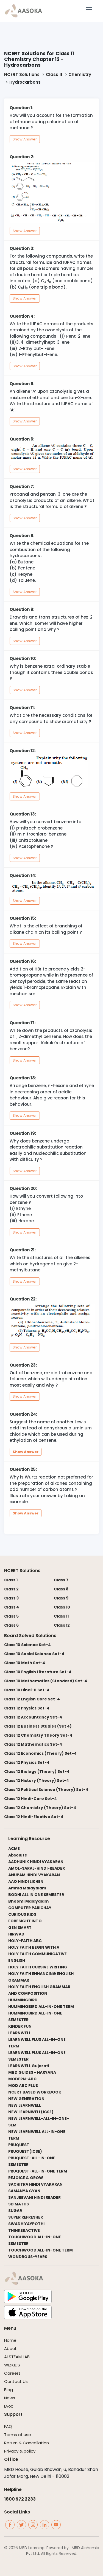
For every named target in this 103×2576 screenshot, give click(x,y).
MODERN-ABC (22, 2079)
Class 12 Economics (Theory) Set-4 (40, 1753)
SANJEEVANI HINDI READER (34, 2197)
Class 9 (61, 1598)
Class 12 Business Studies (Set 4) (38, 1726)
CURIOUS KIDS (22, 1914)
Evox (8, 2406)
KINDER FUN (20, 2026)
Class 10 (62, 1607)
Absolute (17, 1855)
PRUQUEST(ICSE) (25, 2151)
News (9, 2398)
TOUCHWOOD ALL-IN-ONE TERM (40, 2250)
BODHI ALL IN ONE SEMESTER (36, 1894)
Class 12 (62, 1625)
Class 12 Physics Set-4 (26, 1708)
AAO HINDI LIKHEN (25, 1881)
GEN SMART (20, 1927)
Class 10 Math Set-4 (24, 1663)
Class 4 (11, 1607)
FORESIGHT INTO (25, 1921)
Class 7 (61, 1580)
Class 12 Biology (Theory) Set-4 (36, 1771)
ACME (14, 1848)
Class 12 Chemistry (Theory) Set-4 (40, 1807)
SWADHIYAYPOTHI (26, 2224)
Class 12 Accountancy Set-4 (33, 1717)
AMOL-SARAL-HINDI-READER (36, 1868)
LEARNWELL (19, 2033)
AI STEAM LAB (17, 2357)
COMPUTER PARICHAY (29, 1908)
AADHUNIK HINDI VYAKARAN (35, 1861)
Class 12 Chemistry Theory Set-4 (38, 1735)
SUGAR (15, 2210)
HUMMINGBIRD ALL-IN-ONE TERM (41, 2006)
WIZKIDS (12, 2365)
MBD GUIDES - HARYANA (32, 2072)
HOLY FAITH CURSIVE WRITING (37, 1967)
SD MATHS (18, 2204)
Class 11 (54, 74)
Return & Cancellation (26, 2443)
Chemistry (79, 74)
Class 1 (11, 1580)
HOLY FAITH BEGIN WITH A (33, 1947)
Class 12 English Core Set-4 (32, 1699)
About (10, 2348)
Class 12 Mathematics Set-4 (33, 1744)
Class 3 (11, 1598)
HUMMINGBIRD (23, 2000)
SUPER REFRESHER (25, 2217)
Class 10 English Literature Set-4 (37, 1672)
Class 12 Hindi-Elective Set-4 (33, 1816)
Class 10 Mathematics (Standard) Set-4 (45, 1681)
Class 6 (11, 1625)
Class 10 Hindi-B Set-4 (26, 1690)
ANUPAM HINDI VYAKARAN (34, 1875)
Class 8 (61, 1589)
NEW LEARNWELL (24, 2105)
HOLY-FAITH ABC (25, 1940)
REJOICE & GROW (25, 2177)
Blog (8, 2389)
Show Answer (25, 139)
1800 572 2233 (20, 2499)
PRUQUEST (18, 2145)
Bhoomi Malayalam (28, 1901)
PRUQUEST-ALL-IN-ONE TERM (37, 2171)
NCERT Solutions (22, 74)
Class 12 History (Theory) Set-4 (36, 1780)
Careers (12, 2373)
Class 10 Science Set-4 (27, 1644)
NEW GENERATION (26, 2098)
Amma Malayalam (27, 1888)
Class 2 (11, 1589)
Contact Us (16, 2381)
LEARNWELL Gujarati (28, 2066)
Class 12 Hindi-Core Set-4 (30, 1798)
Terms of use (17, 2434)
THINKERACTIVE (24, 2230)
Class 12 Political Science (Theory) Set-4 (46, 1789)
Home (10, 2340)
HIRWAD (16, 1934)
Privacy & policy (19, 2451)
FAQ (8, 2426)
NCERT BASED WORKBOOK (34, 2092)
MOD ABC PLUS (23, 2085)
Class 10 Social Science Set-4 (34, 1654)
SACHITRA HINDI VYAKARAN (35, 2184)
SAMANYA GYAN (24, 2191)
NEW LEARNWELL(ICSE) (31, 2112)
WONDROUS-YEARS (27, 2256)
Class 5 (11, 1616)
